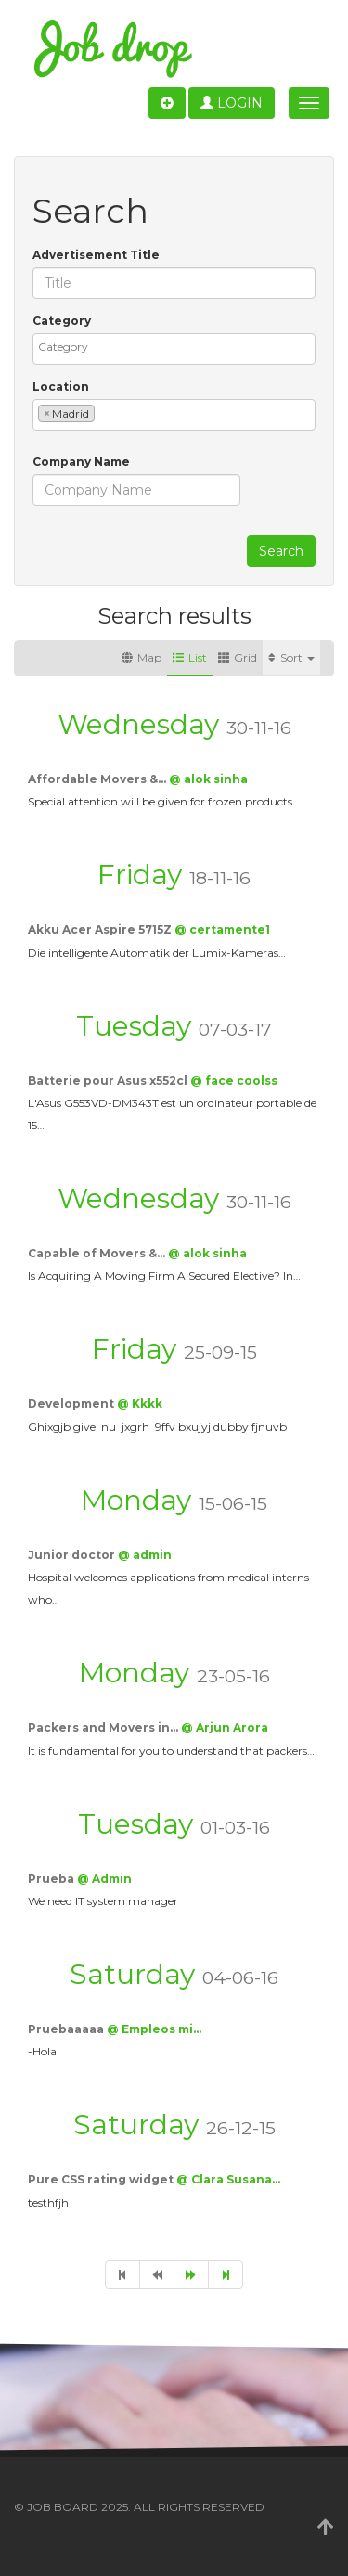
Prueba (52, 1879)
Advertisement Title (96, 255)
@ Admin (104, 1879)
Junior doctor (73, 1555)
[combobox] (174, 349)
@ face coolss (233, 1081)
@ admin (145, 1555)
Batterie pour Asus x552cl (109, 1081)
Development (72, 1403)
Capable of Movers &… (98, 1253)
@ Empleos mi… (154, 2029)
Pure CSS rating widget (102, 2179)
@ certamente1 (222, 929)
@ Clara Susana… (228, 2179)
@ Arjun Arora (224, 1727)
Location (60, 386)
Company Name (81, 462)
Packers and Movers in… (104, 1727)
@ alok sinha (208, 779)
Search (281, 551)
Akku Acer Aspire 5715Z (101, 929)
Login (231, 103)
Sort (291, 657)
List (190, 657)
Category (61, 321)
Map (141, 657)
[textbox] (178, 346)
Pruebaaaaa (67, 2029)
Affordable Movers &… (98, 779)
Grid (237, 657)
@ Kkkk (139, 1403)
